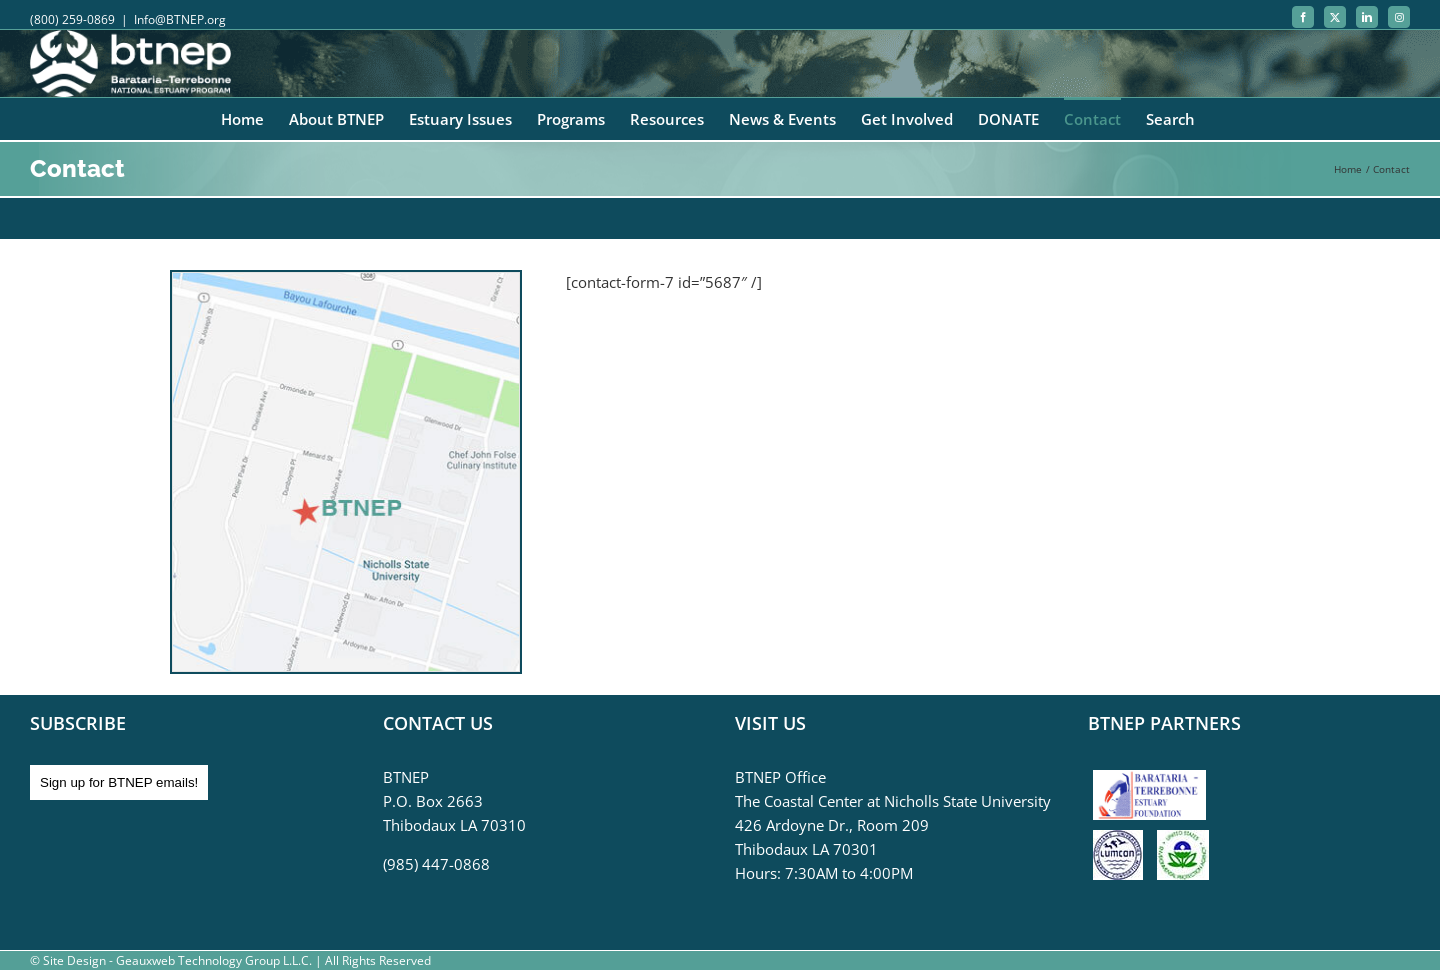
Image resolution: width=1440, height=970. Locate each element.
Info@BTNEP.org (180, 19)
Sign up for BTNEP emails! (119, 782)
